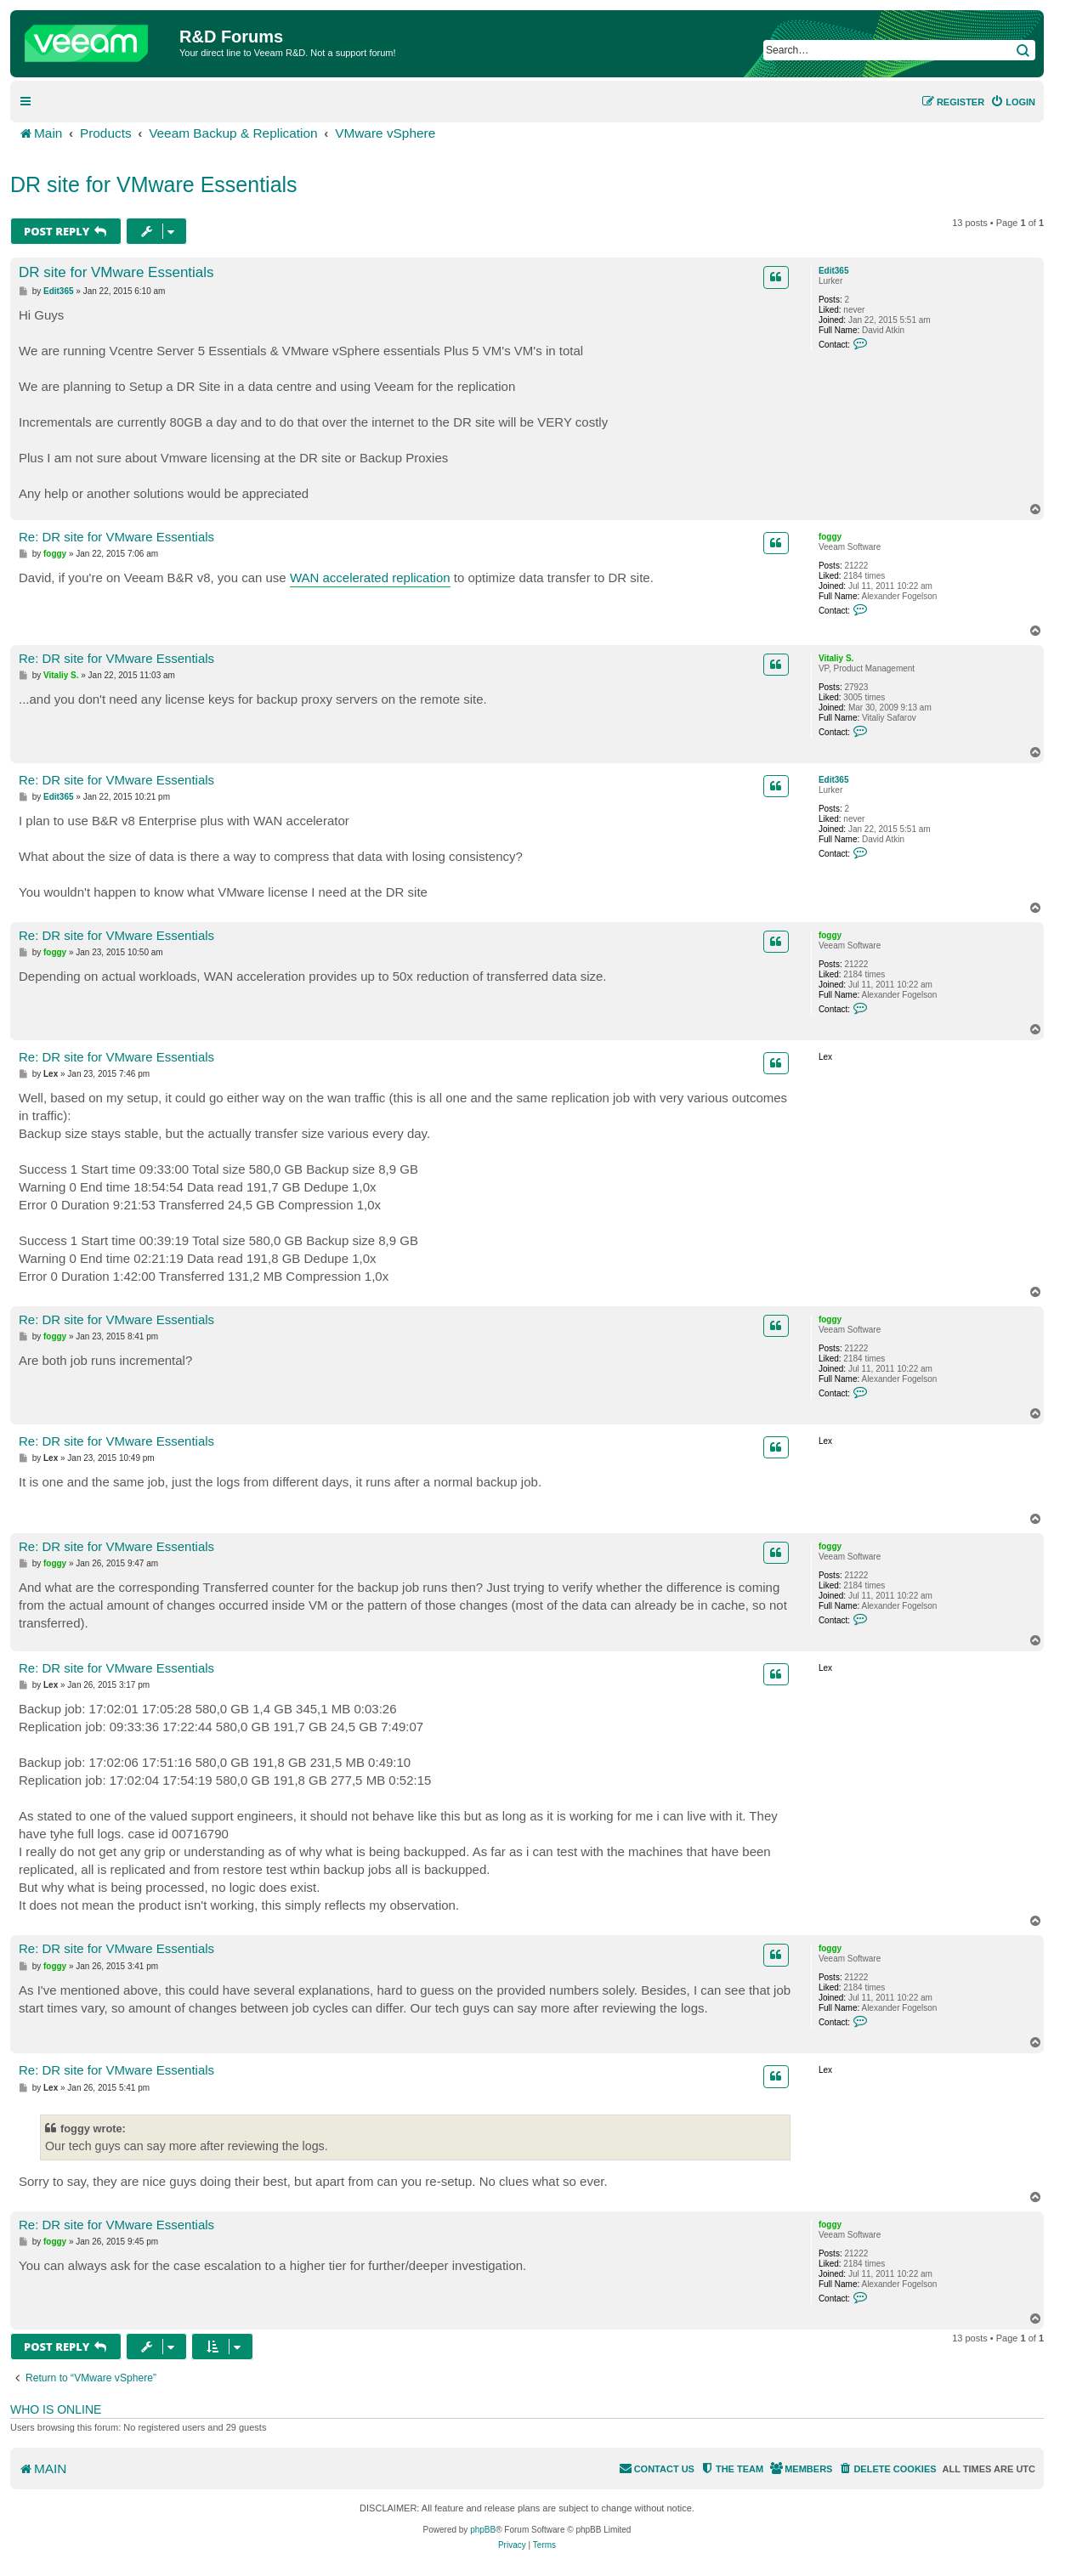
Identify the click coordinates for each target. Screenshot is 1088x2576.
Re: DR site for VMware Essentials (116, 536)
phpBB (483, 2529)
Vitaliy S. (836, 658)
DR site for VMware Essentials (154, 184)
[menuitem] (1012, 102)
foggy (830, 536)
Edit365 (834, 270)
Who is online (55, 2409)
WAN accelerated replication (370, 577)
